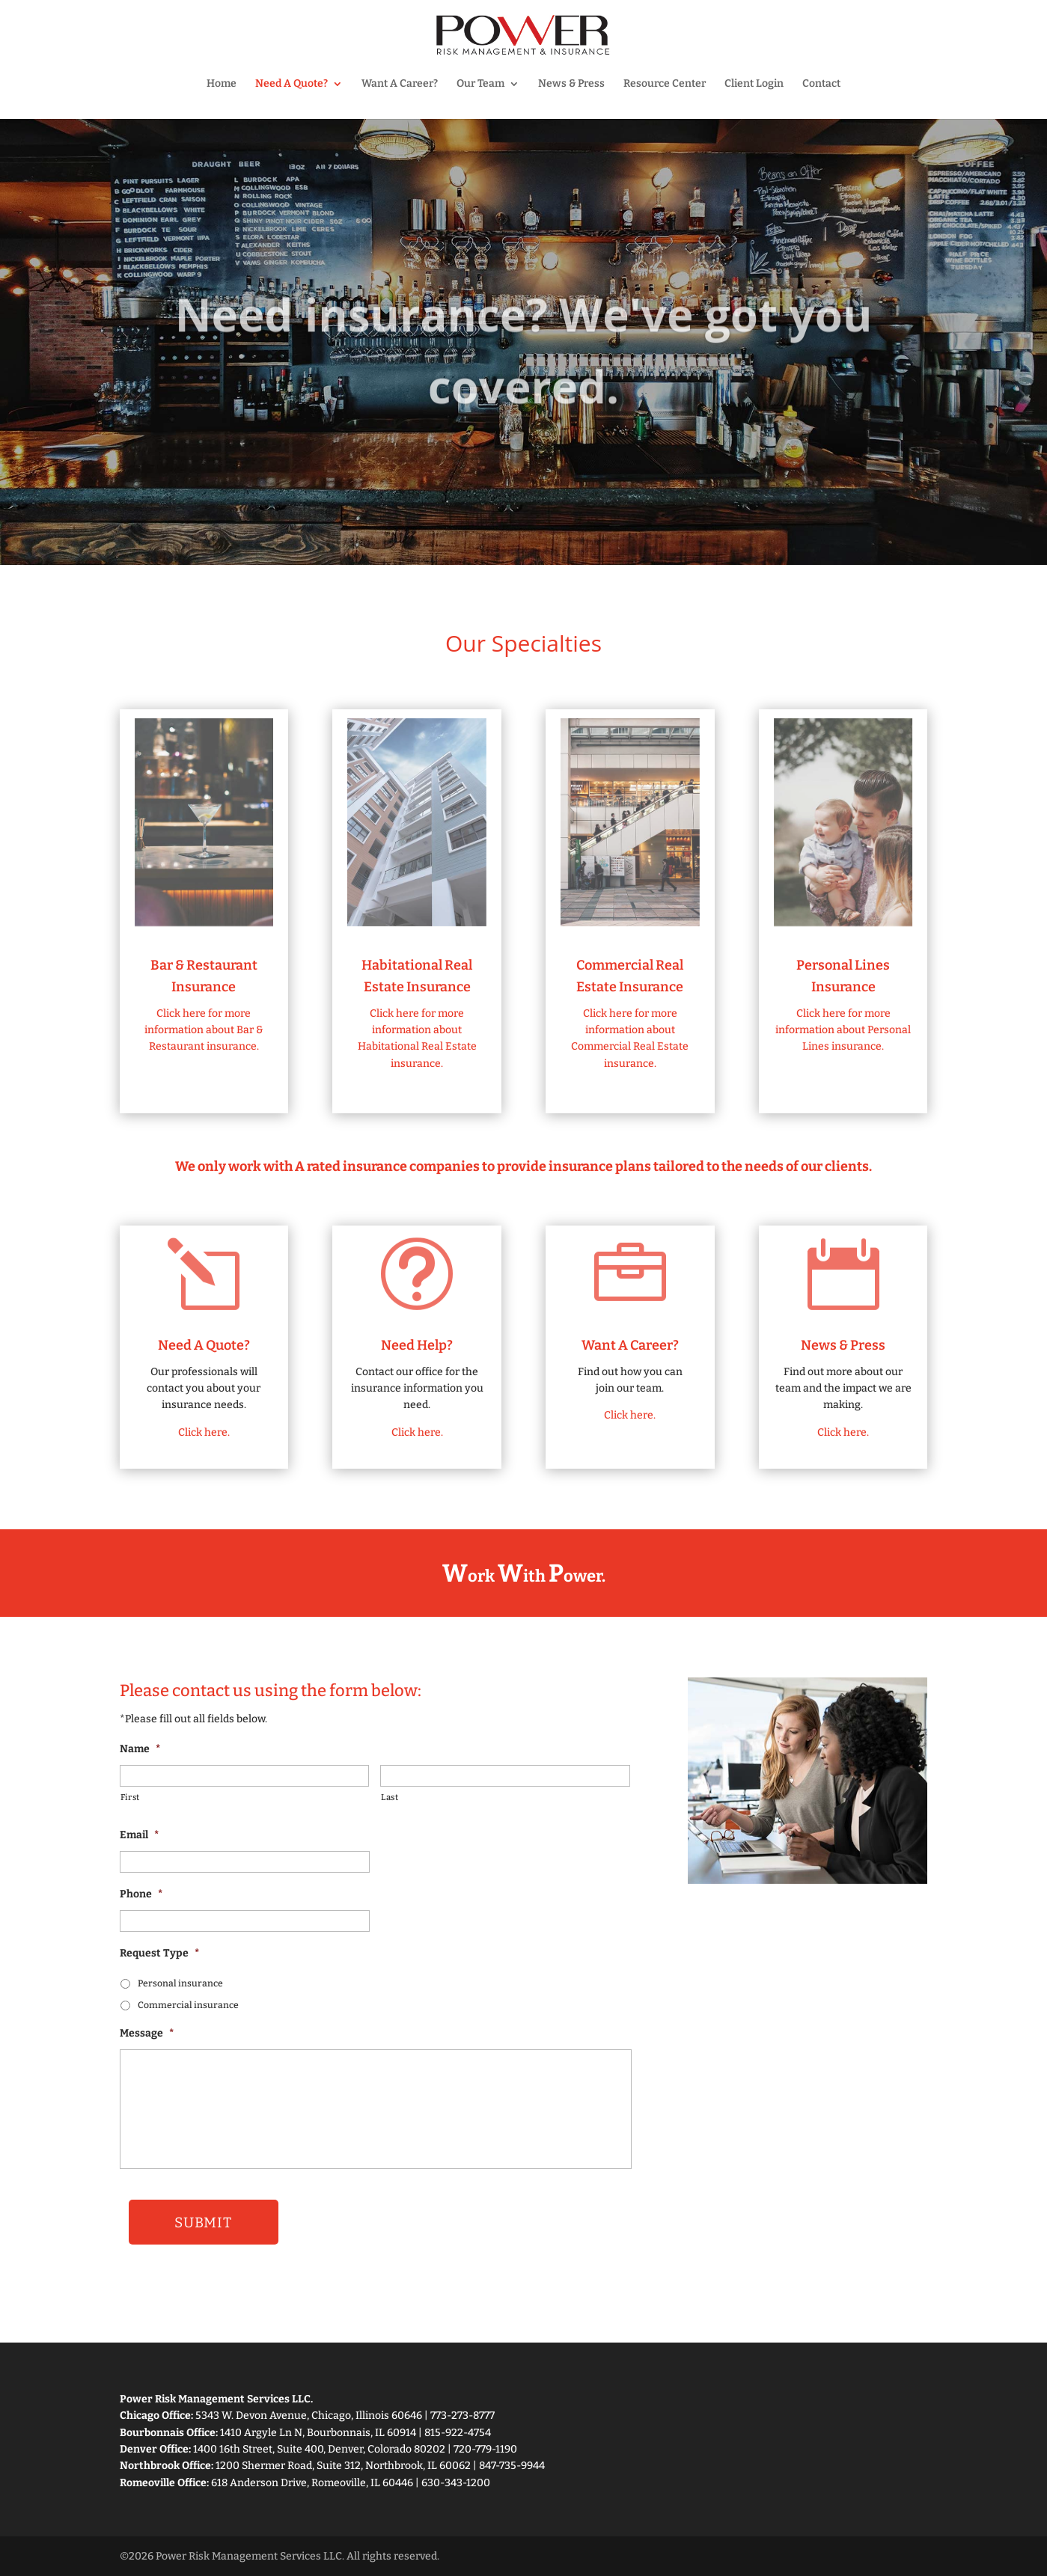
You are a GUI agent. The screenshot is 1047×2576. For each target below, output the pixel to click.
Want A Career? (399, 84)
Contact (821, 84)
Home (221, 84)
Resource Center (664, 84)
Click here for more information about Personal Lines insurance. (843, 1030)
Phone (141, 1894)
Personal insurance (180, 1983)
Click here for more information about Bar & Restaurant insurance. (203, 1030)
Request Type (159, 1953)
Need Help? (417, 1345)
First (130, 1797)
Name (140, 1749)
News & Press (571, 84)
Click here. (204, 1432)
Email (139, 1835)
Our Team (480, 84)
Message (147, 2033)
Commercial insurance (188, 2005)
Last (390, 1797)
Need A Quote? (291, 84)
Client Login (754, 84)
